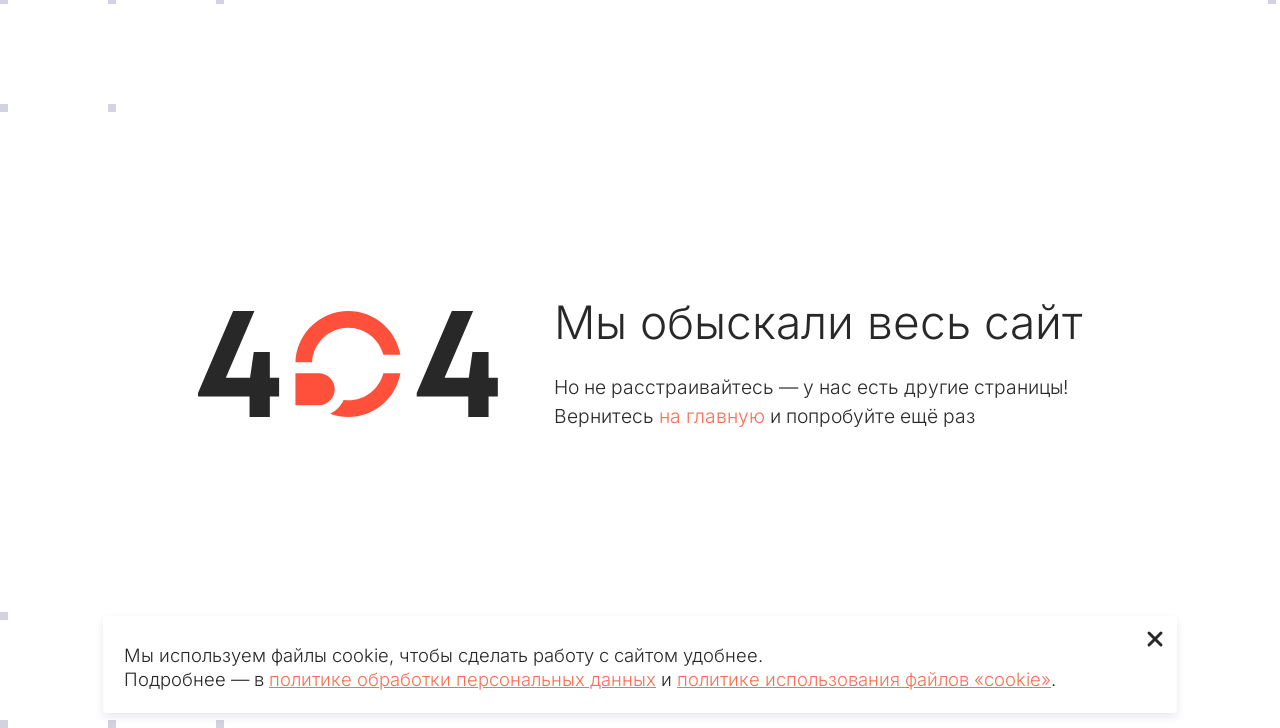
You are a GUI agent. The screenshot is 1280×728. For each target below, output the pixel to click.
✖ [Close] (1155, 638)
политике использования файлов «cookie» (864, 679)
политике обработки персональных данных (462, 679)
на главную (712, 416)
